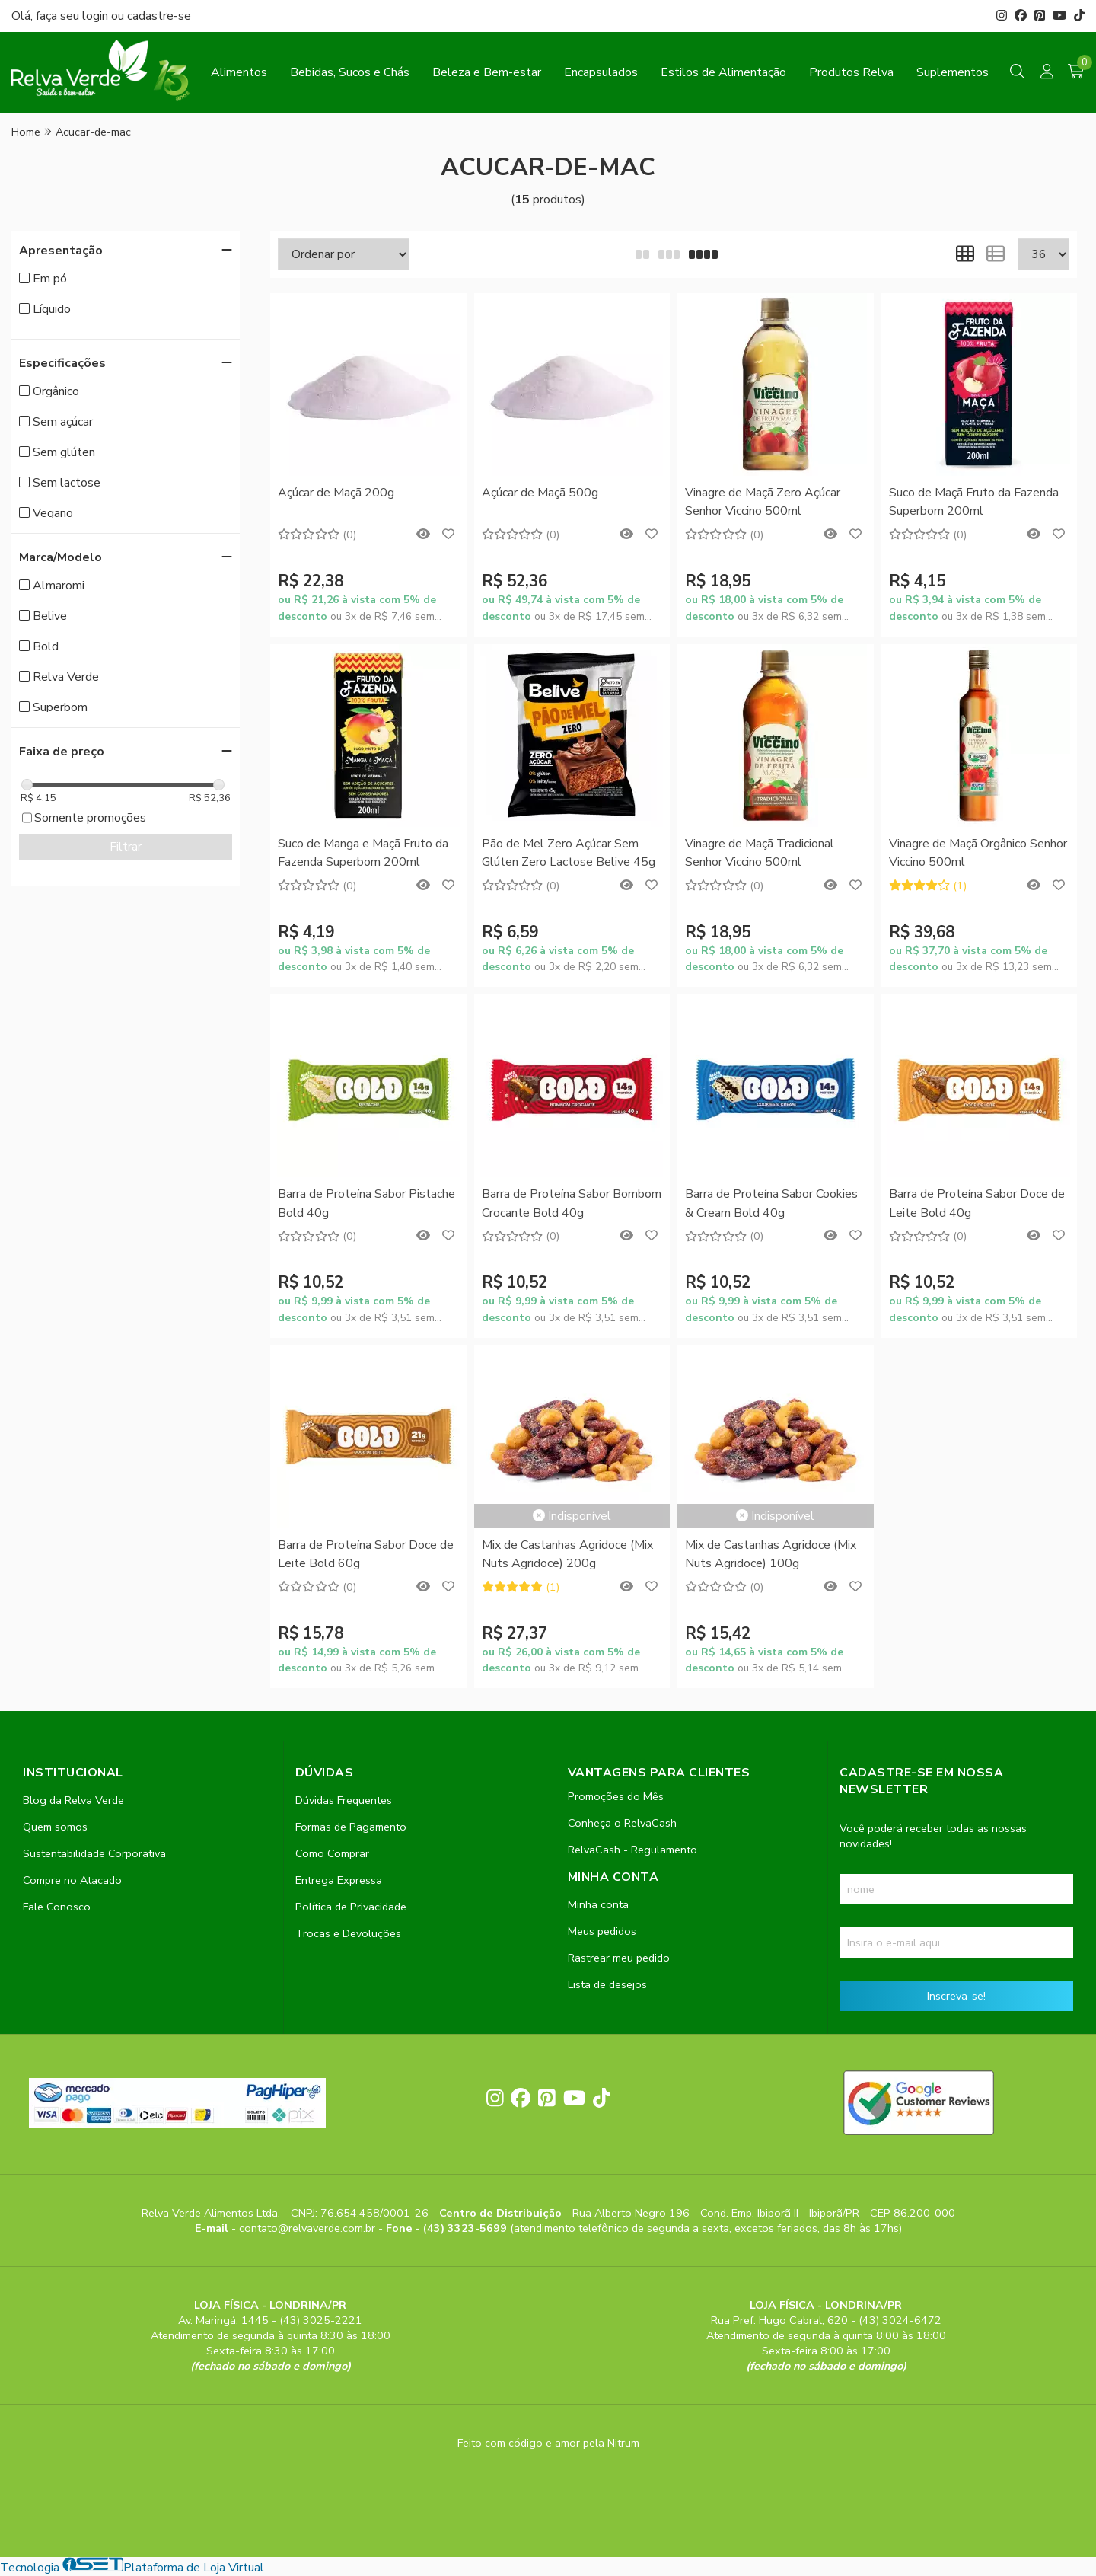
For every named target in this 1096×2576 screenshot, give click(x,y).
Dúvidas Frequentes (343, 1800)
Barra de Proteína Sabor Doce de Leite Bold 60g (366, 1554)
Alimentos (239, 72)
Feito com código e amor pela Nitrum (548, 2442)
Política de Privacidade (350, 1906)
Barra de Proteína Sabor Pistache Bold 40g (366, 1203)
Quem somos (55, 1826)
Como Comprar (332, 1853)
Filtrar (126, 846)
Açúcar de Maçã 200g (336, 492)
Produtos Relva (851, 72)
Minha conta (598, 1904)
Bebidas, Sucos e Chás (349, 72)
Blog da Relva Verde (73, 1800)
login (96, 16)
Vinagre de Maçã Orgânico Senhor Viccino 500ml (978, 852)
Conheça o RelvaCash (622, 1823)
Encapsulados (601, 72)
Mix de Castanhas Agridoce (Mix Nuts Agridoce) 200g (567, 1554)
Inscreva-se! (956, 1995)
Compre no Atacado (72, 1880)
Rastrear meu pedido (619, 1957)
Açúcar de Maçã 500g (540, 492)
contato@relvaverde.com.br (308, 2228)
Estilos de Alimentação (723, 72)
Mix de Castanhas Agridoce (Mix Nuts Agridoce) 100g (770, 1554)
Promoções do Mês (616, 1796)
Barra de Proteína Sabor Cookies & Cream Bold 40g (771, 1203)
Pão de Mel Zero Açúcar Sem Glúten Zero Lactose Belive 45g (568, 852)
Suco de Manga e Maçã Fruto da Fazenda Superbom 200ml (363, 852)
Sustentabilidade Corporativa (94, 1853)
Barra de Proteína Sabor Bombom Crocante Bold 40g (571, 1203)
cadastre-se (159, 16)
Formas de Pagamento (350, 1826)
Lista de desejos (607, 1984)
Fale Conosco (57, 1906)
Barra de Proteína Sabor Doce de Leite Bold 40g (977, 1203)
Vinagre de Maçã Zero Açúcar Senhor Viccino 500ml (762, 501)
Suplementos (952, 72)
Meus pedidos (602, 1931)
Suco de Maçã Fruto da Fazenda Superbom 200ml (974, 501)
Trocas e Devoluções (348, 1933)
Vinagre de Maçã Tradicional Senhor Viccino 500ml (759, 852)
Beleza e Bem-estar (486, 72)
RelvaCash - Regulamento (632, 1849)
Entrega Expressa (338, 1880)
